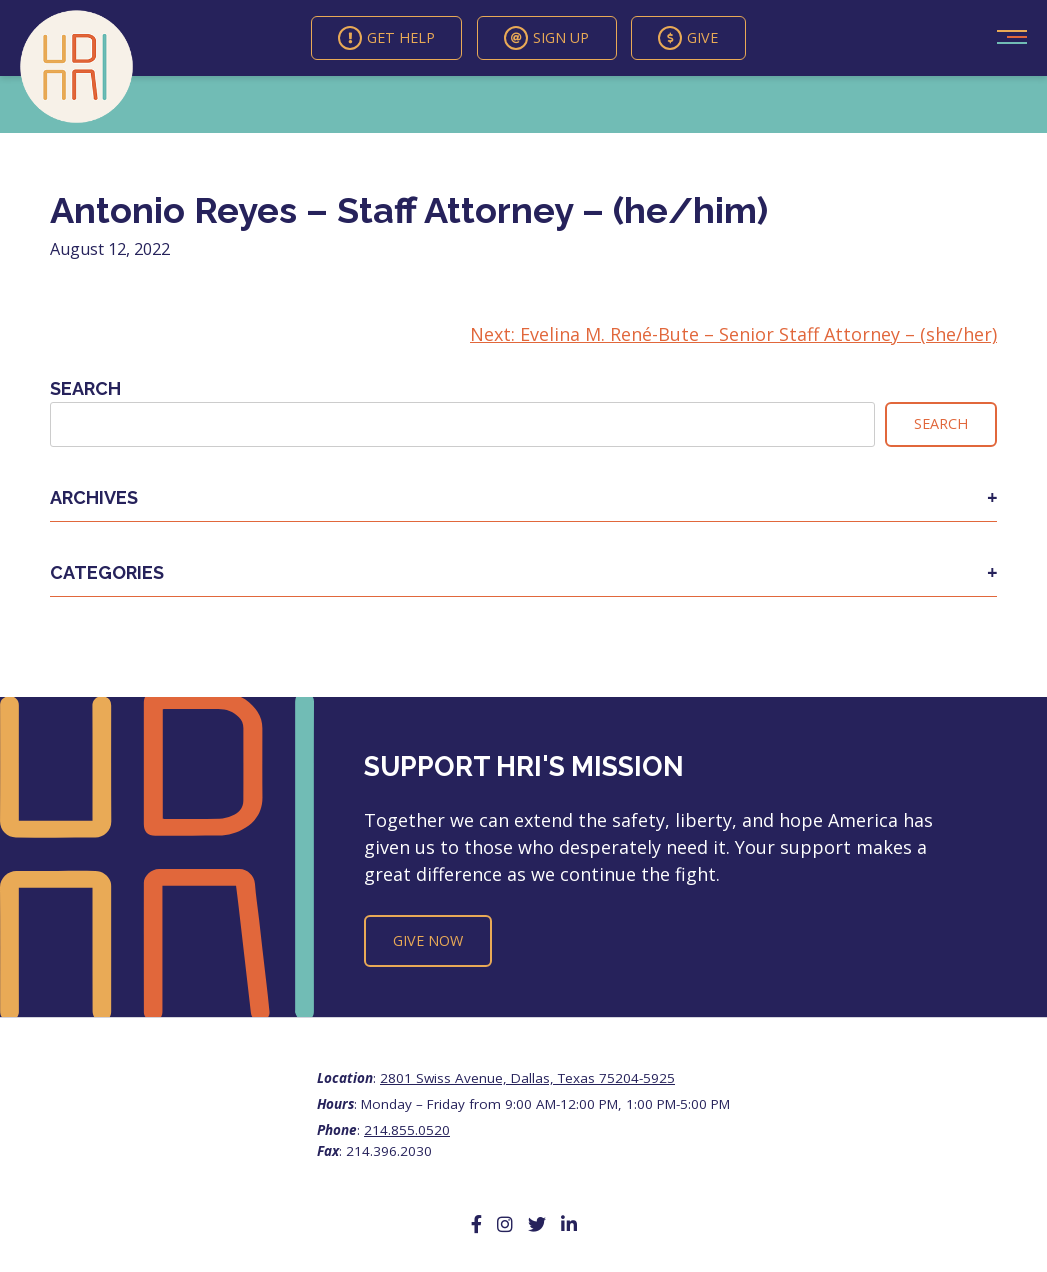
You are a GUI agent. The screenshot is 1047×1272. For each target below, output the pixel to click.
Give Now (428, 942)
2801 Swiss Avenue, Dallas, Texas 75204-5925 (527, 1080)
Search (85, 390)
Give (693, 39)
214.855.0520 (407, 1132)
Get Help (383, 39)
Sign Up (547, 39)
